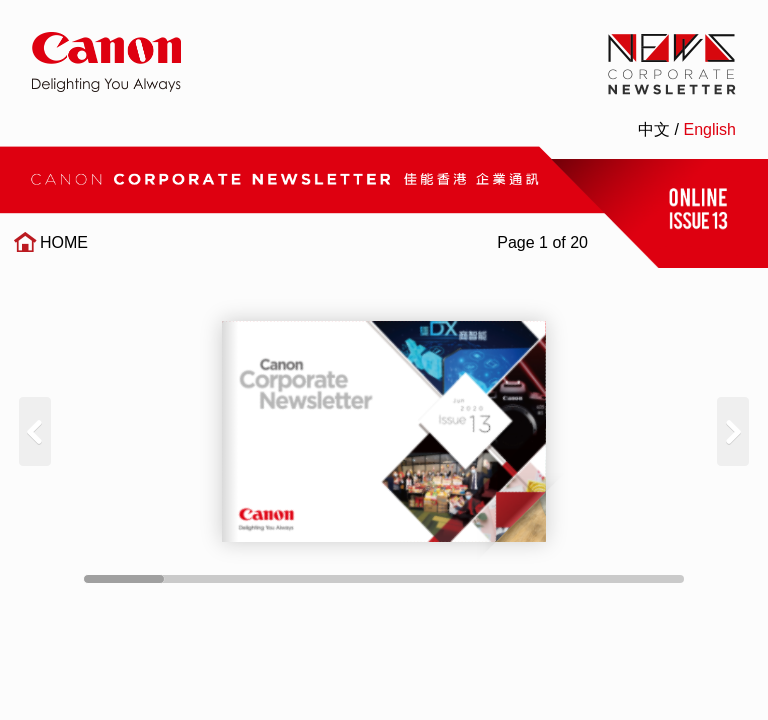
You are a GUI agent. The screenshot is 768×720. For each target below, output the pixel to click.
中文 (654, 129)
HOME (64, 242)
